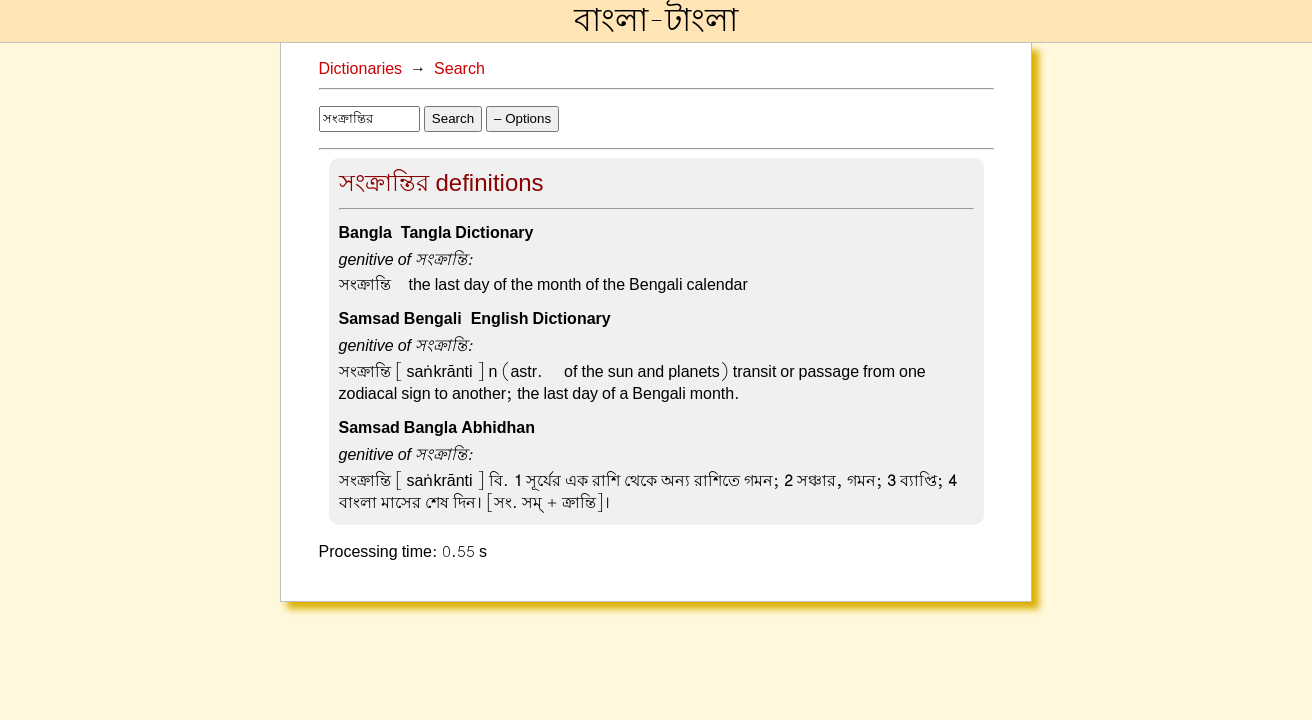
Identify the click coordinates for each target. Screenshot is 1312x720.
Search (459, 69)
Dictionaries (361, 69)
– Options (522, 118)
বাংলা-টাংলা (656, 21)
